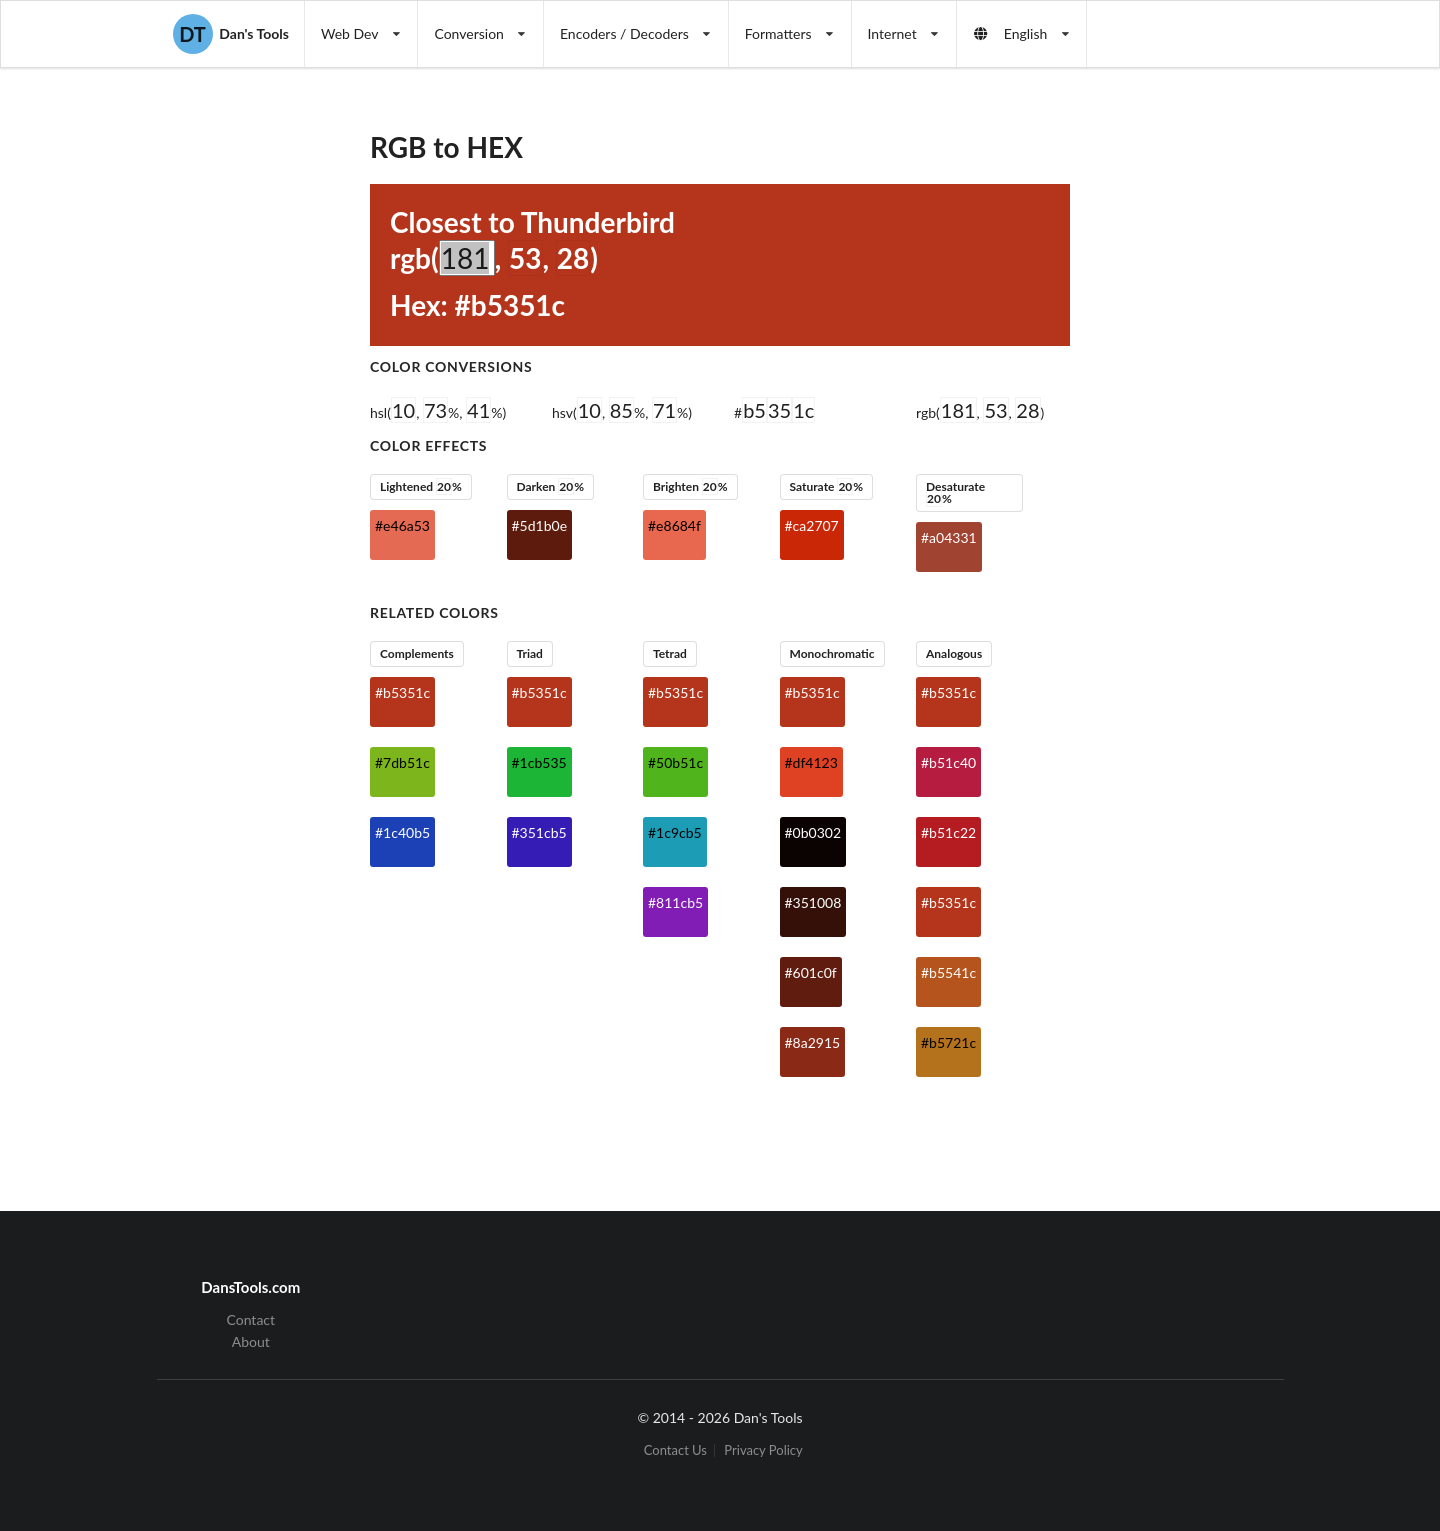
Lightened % (421, 486)
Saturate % (826, 486)
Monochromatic (831, 653)
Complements (417, 653)
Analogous (954, 653)
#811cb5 (675, 902)
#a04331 (949, 537)
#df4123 (811, 762)
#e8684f (674, 525)
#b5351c (402, 692)
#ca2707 (812, 525)
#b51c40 (948, 762)
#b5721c (948, 1042)
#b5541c (948, 972)
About (251, 1341)
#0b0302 (813, 832)
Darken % (550, 486)
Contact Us (675, 1450)
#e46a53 (402, 525)
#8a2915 (813, 1042)
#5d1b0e (540, 525)
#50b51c (675, 762)
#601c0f (811, 972)
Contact (251, 1320)
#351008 (813, 902)
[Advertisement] (1234, 396)
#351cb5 (539, 832)
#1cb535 (539, 762)
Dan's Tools (231, 34)
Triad (529, 653)
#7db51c (402, 762)
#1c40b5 (402, 832)
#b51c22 (948, 832)
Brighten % (690, 486)
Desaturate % (955, 493)
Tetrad (670, 653)
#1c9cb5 (675, 832)
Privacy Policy (763, 1450)
